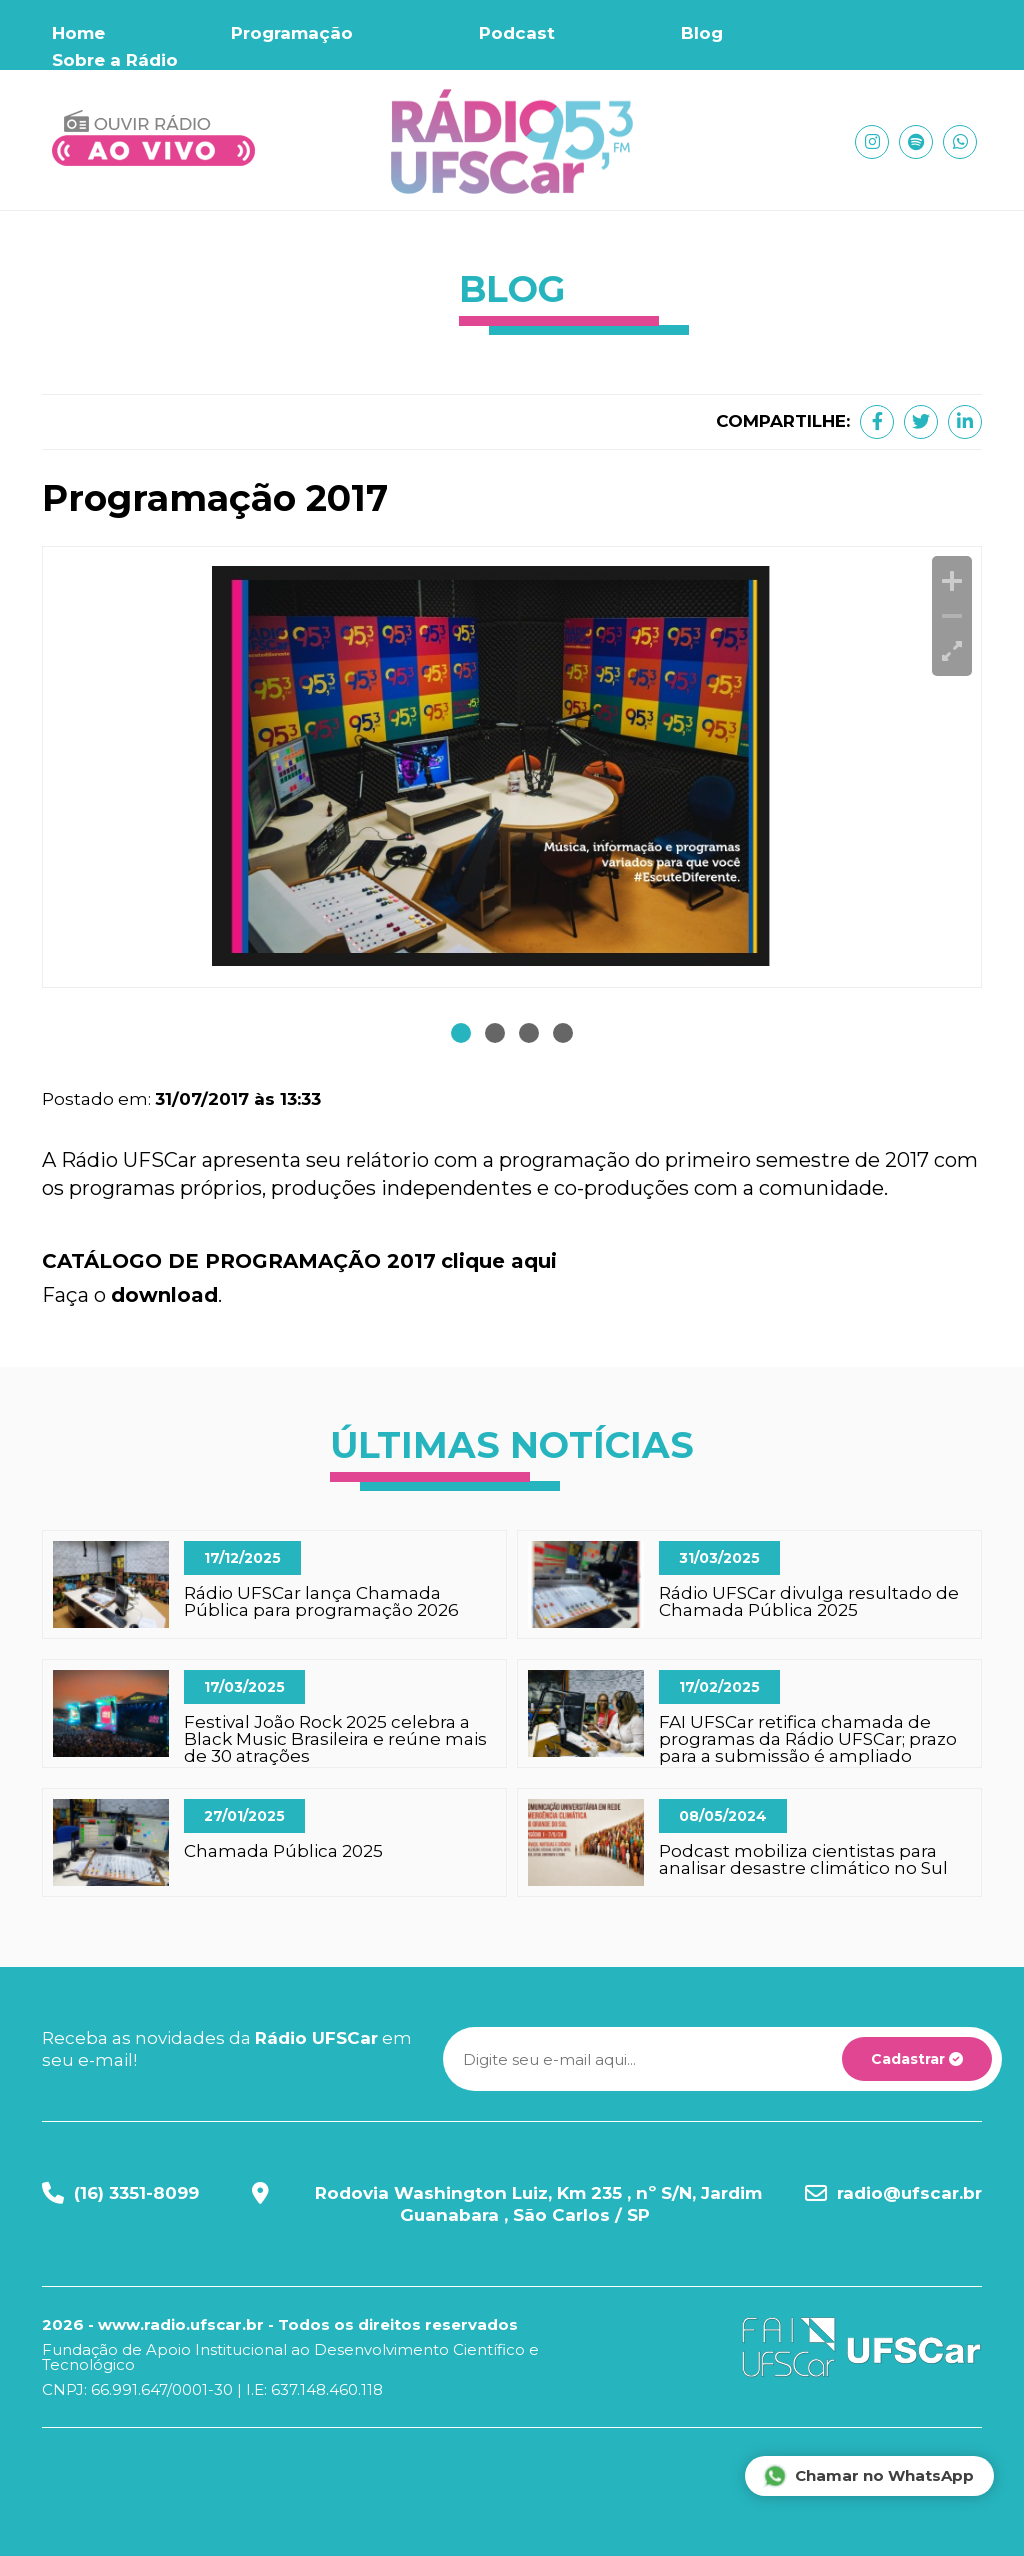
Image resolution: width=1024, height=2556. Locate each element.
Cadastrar (917, 2059)
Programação (292, 33)
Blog (702, 33)
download (164, 1295)
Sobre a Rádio (115, 60)
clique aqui (499, 1261)
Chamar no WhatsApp (868, 2476)
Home (78, 33)
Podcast (517, 33)
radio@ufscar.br (909, 2193)
